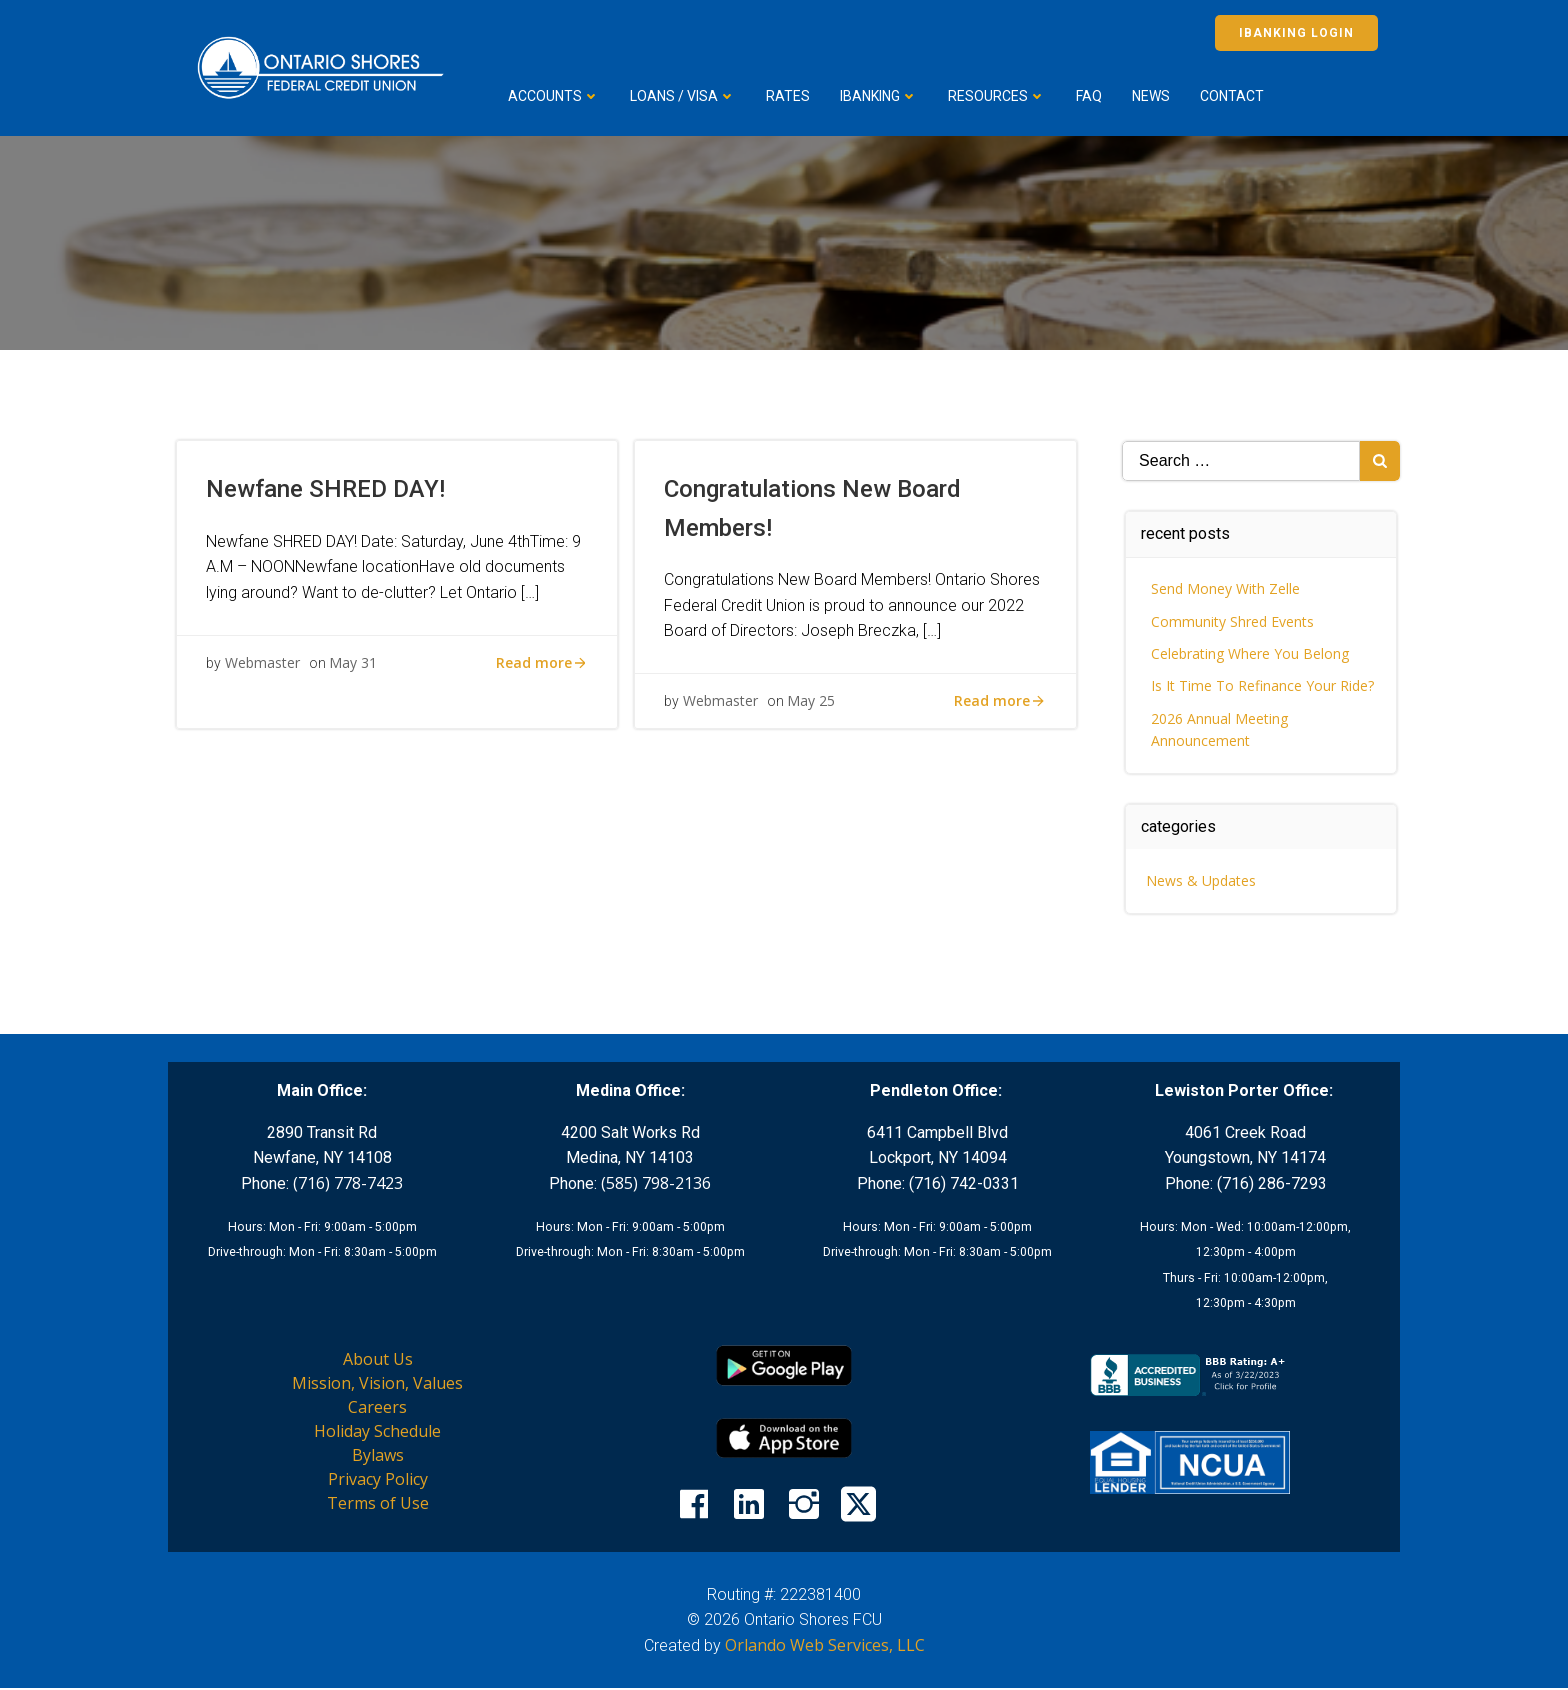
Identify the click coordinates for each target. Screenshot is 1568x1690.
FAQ (1092, 96)
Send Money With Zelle (1226, 588)
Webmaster (263, 665)
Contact (1235, 96)
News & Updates (1202, 880)
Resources (1000, 96)
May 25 (812, 704)
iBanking (882, 96)
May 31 (354, 665)
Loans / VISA (686, 96)
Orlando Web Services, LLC (825, 1646)
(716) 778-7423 (348, 1184)
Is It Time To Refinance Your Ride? (1263, 685)
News (1154, 96)
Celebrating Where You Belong (1251, 653)
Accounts (557, 96)
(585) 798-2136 (656, 1184)
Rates (791, 96)
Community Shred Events (1233, 620)
